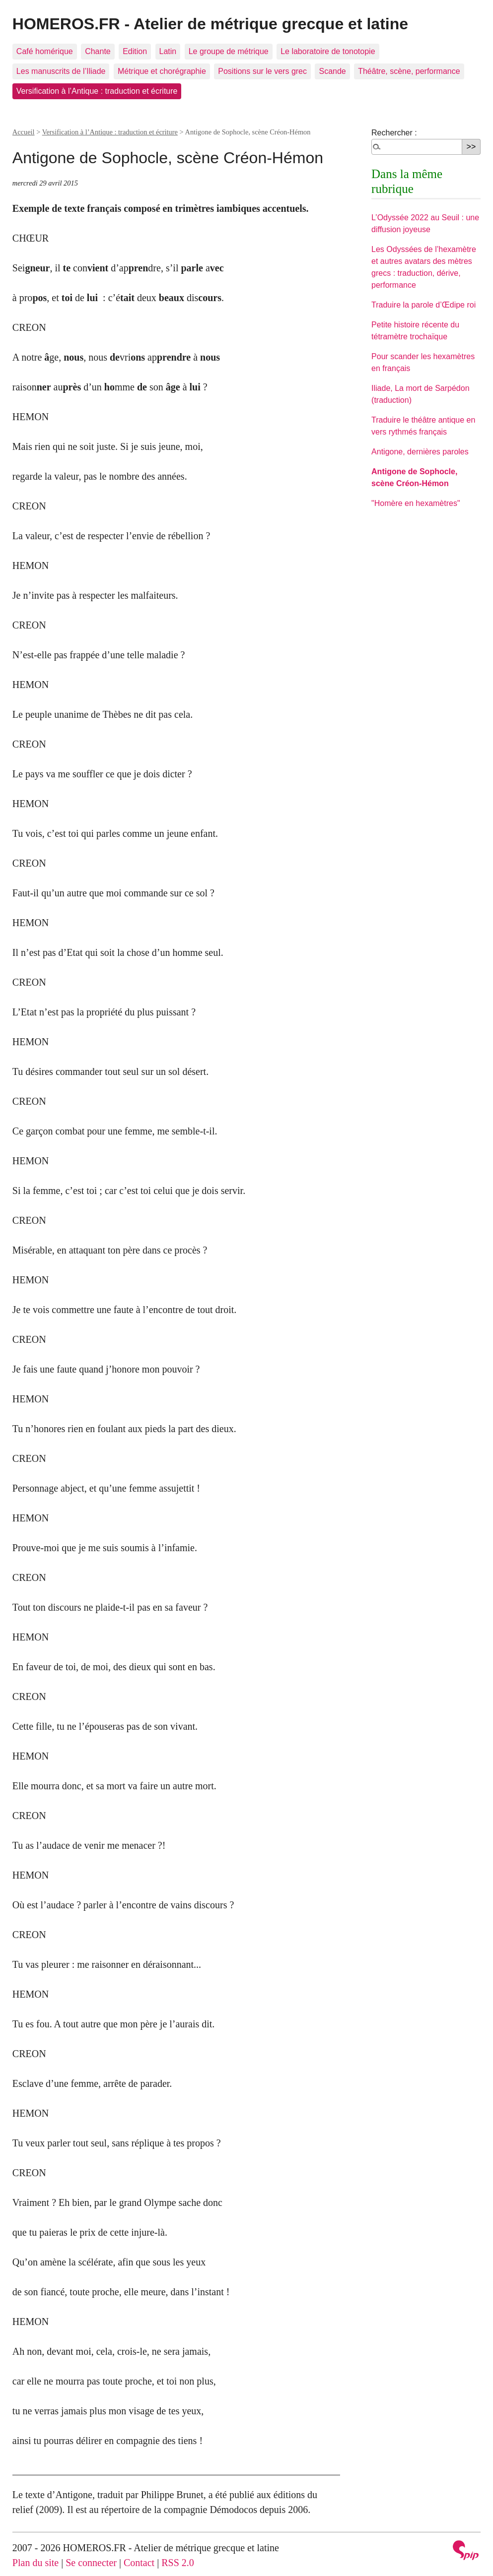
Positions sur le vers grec (262, 71)
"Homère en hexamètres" (415, 503)
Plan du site (35, 2562)
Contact (139, 2562)
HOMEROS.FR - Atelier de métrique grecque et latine (210, 24)
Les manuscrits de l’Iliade (61, 71)
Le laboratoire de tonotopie (328, 51)
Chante (98, 51)
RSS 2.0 (177, 2562)
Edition (135, 51)
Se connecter (91, 2562)
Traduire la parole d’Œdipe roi (423, 305)
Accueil (23, 132)
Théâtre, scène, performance (409, 71)
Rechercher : (394, 132)
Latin (168, 51)
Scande (332, 71)
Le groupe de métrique (229, 51)
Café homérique (44, 51)
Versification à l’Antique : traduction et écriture (97, 91)
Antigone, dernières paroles (420, 451)
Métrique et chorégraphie (162, 71)
